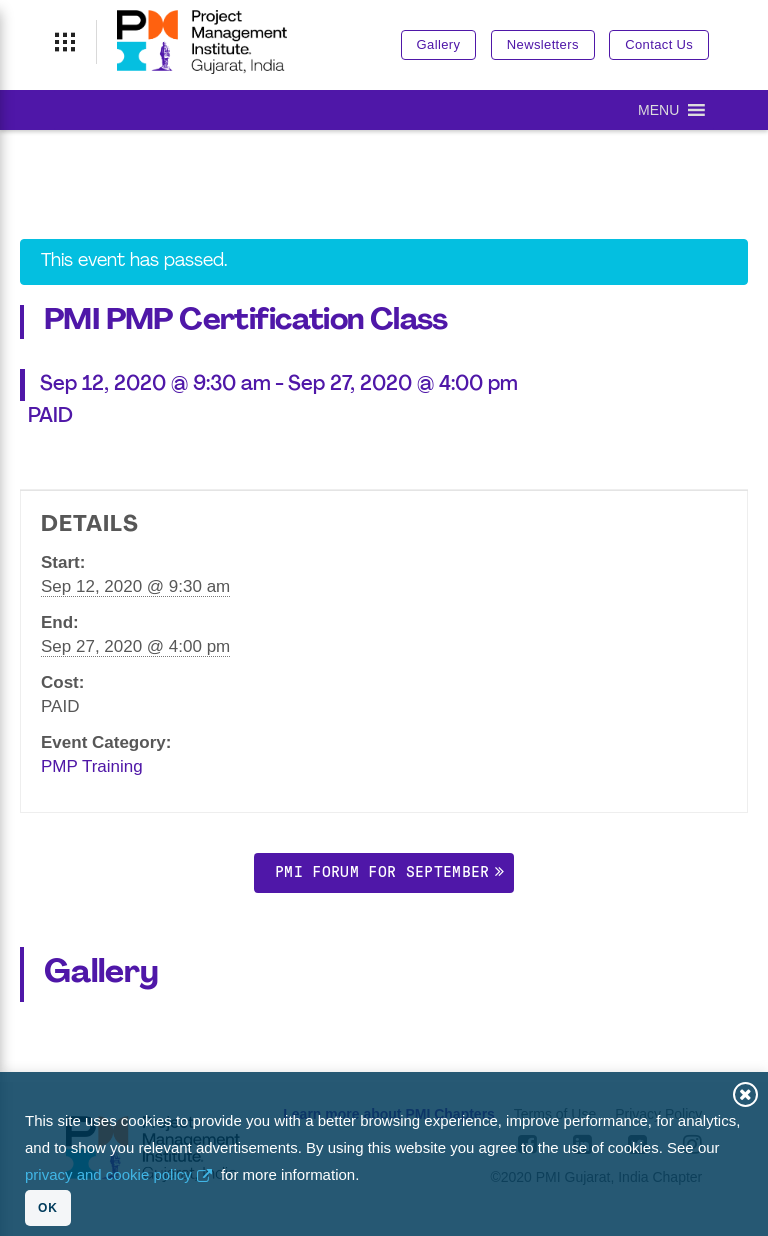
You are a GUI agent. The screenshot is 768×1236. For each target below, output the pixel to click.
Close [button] (745, 1094)
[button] (658, 110)
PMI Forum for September (382, 871)
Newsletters (543, 44)
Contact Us (659, 44)
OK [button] (48, 1208)
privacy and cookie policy (108, 1174)
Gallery (439, 44)
